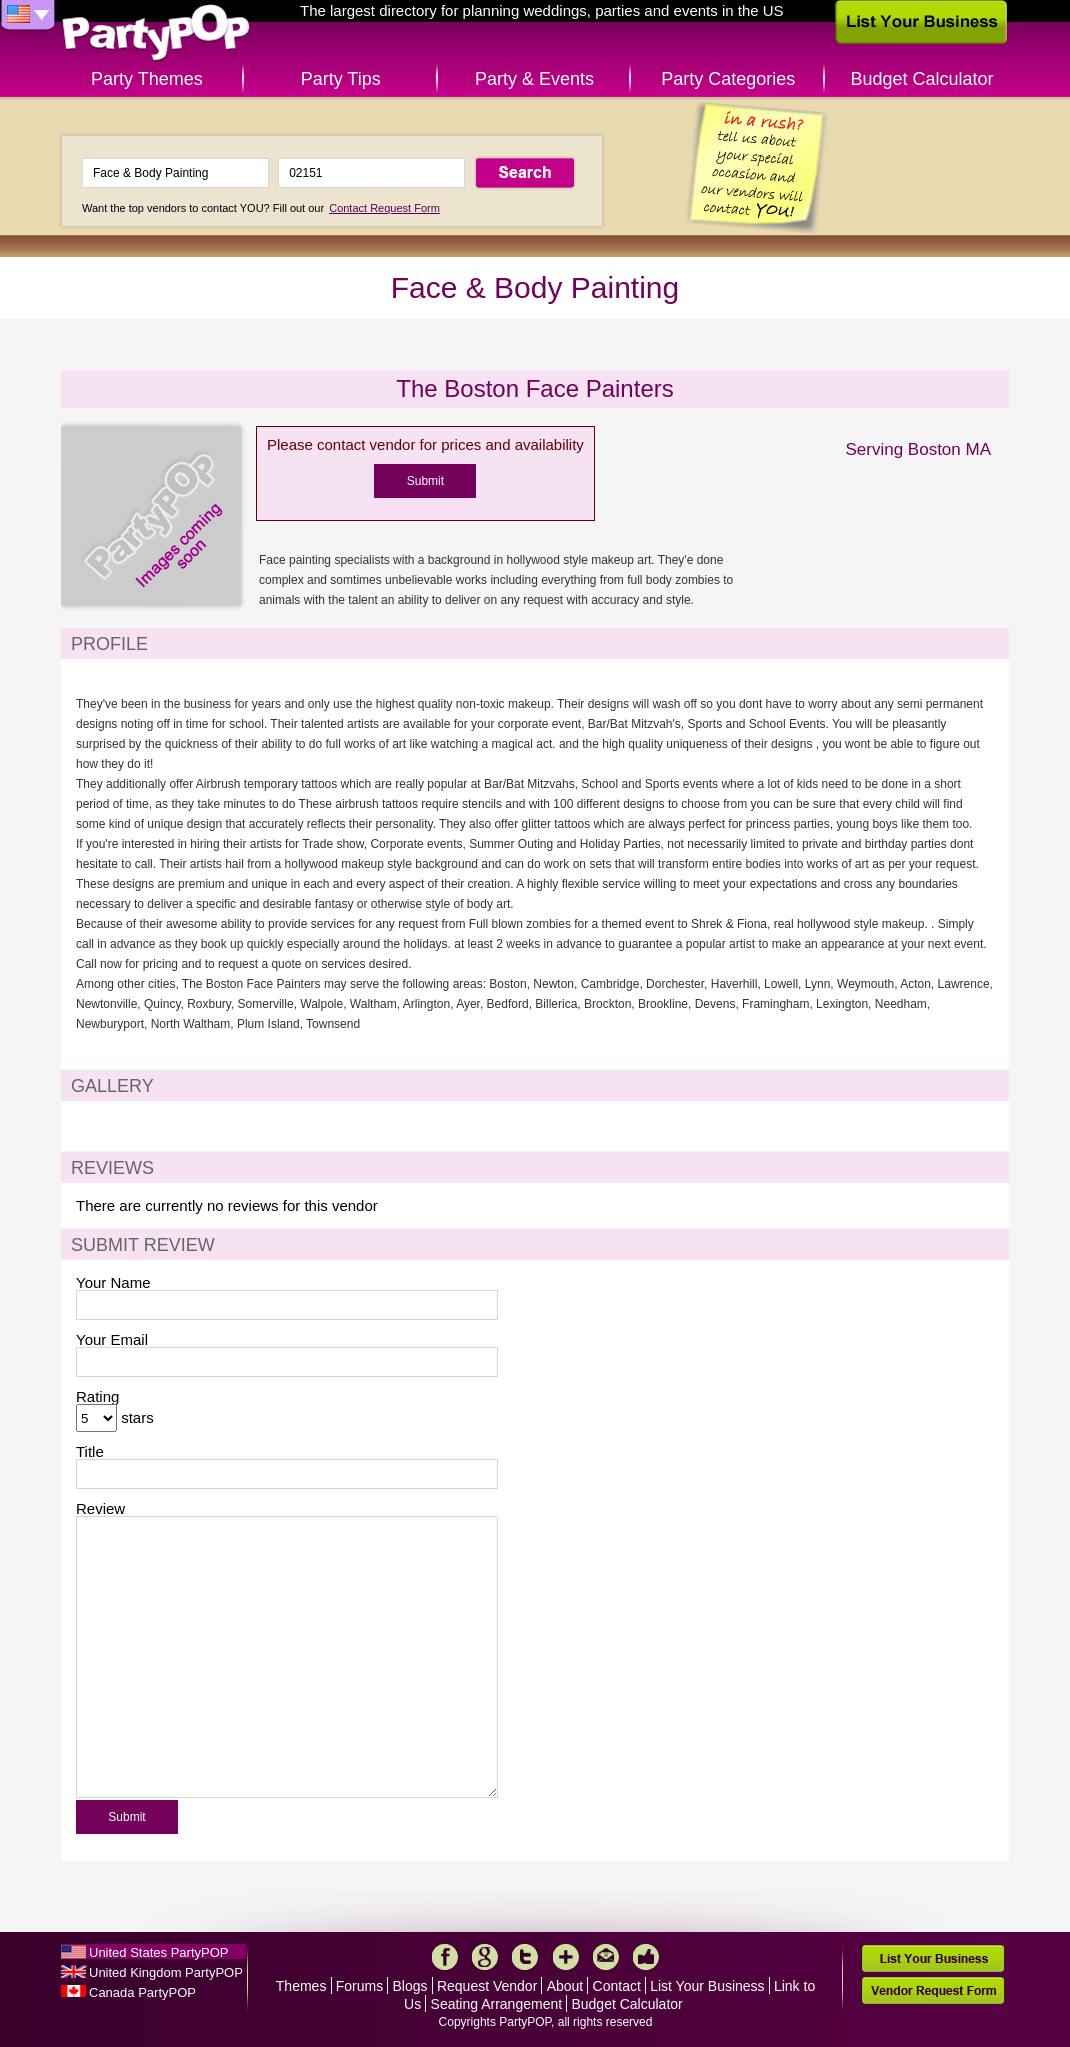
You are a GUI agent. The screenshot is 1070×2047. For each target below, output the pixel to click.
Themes (301, 1986)
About (565, 1986)
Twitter (525, 1957)
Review (100, 1508)
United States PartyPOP (158, 1952)
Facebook (445, 1957)
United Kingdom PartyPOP (166, 1972)
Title (90, 1451)
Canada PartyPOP (142, 1992)
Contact (617, 1986)
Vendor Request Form (933, 1990)
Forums (359, 1986)
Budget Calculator (922, 79)
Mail (606, 1957)
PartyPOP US (156, 33)
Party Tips (341, 79)
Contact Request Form (384, 208)
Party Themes (147, 79)
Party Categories (728, 79)
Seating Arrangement (497, 2004)
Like (646, 1957)
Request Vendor (487, 1986)
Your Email (112, 1339)
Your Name (113, 1282)
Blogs (410, 1986)
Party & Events (534, 79)
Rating (97, 1396)
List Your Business (707, 1986)
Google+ (485, 1957)
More (566, 1957)
